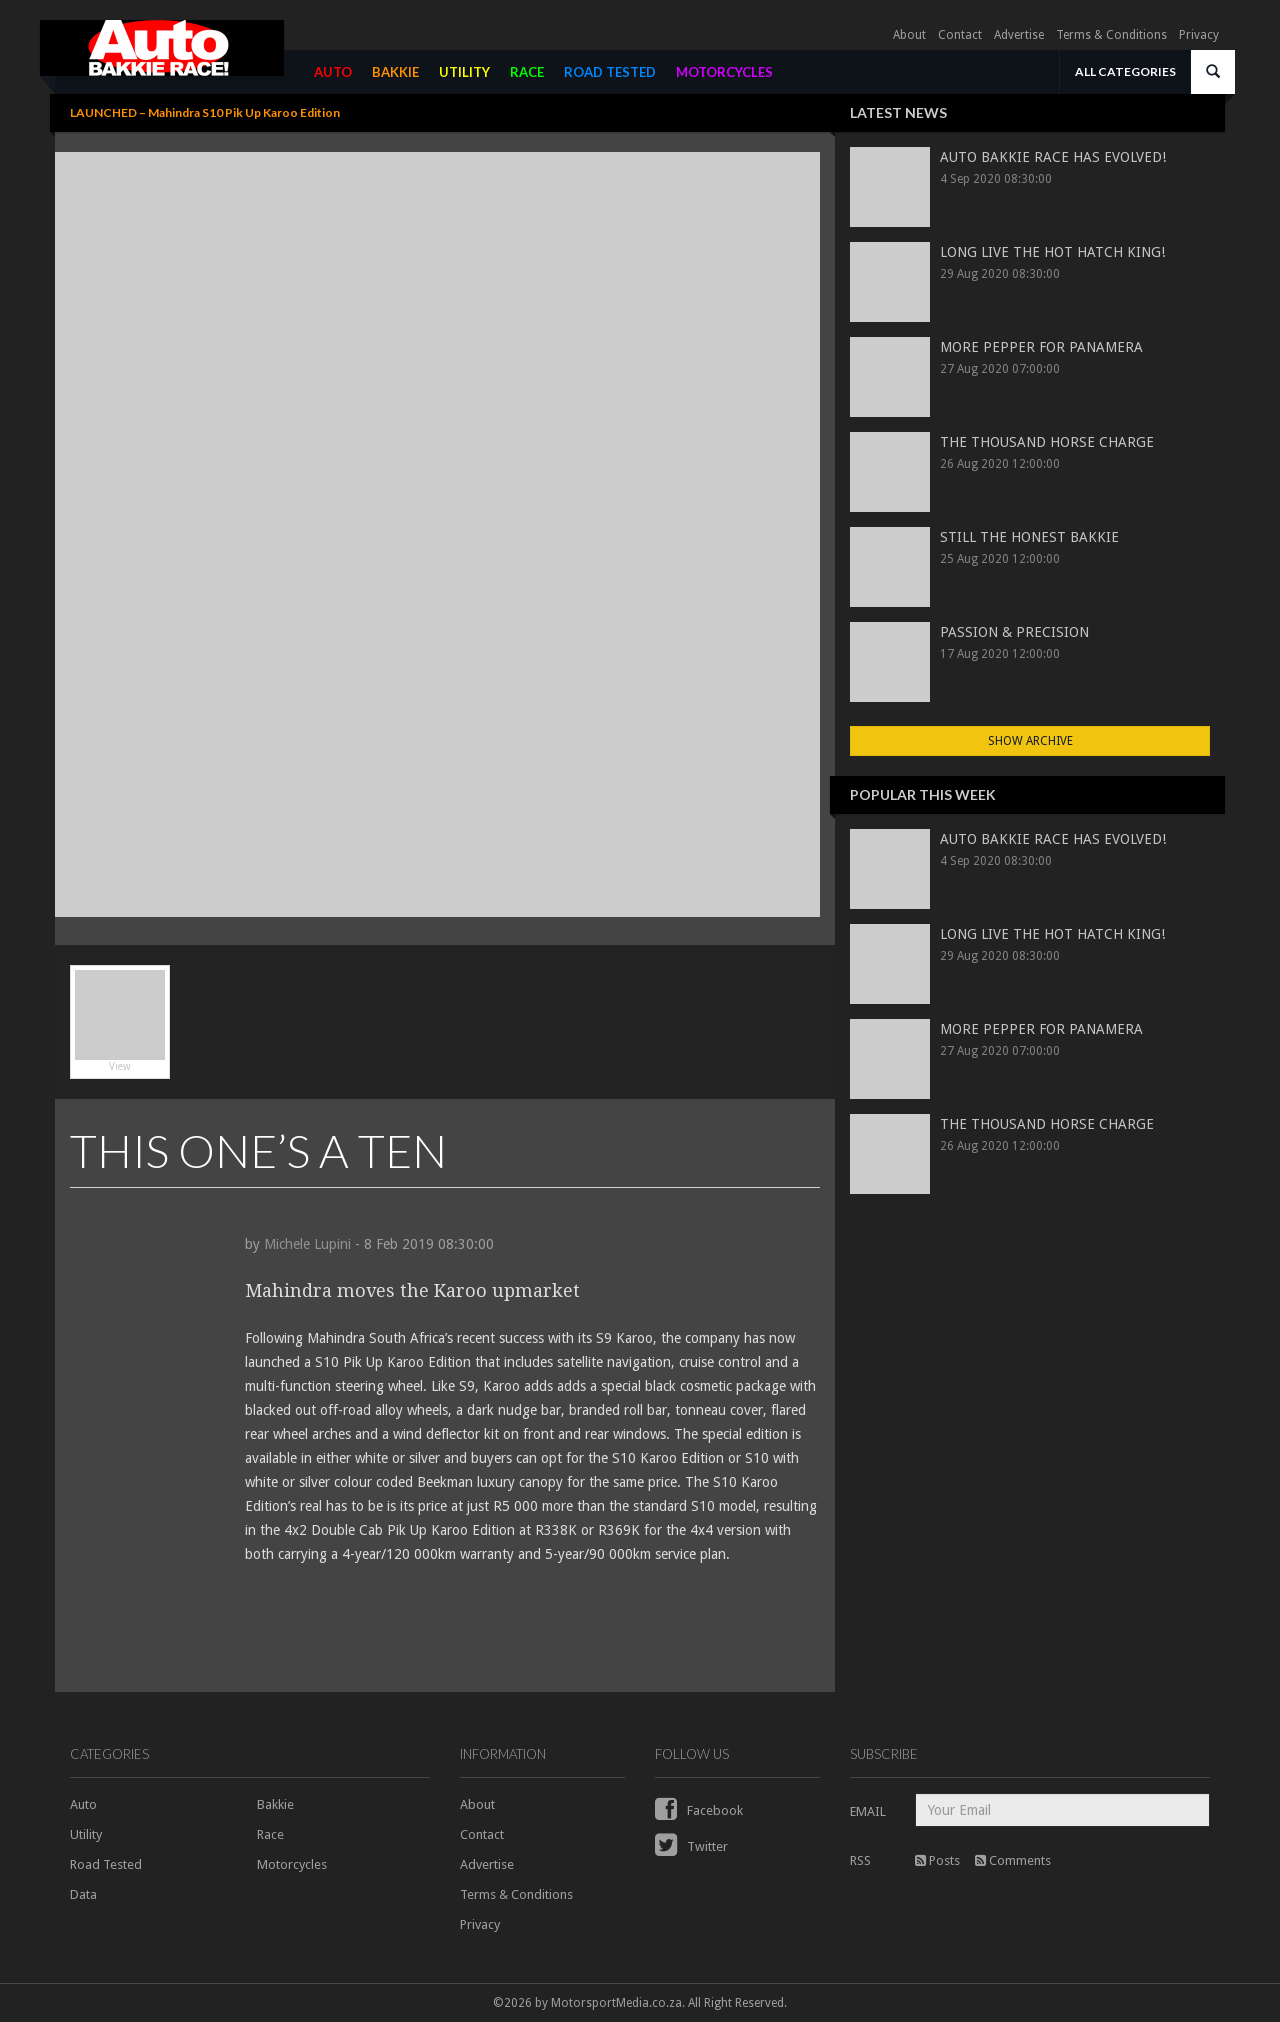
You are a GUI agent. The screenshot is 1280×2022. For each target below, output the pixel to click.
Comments (1013, 1860)
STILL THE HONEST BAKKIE (1029, 537)
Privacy (1199, 35)
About (909, 35)
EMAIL (868, 1811)
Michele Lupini (307, 1244)
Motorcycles (292, 1864)
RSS (860, 1860)
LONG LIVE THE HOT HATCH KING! (1052, 252)
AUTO (333, 72)
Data (83, 1894)
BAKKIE (395, 72)
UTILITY (464, 72)
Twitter (691, 1846)
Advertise (1019, 35)
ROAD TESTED (610, 72)
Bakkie (275, 1804)
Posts (937, 1860)
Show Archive (1030, 741)
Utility (86, 1834)
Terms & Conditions (1111, 35)
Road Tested (106, 1864)
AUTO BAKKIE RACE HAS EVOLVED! (1053, 157)
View (120, 1021)
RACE (527, 72)
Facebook (699, 1810)
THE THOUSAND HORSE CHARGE (1047, 442)
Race (270, 1834)
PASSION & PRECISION (1014, 632)
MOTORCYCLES (724, 72)
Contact (960, 35)
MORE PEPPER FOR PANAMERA (1041, 347)
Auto (83, 1804)
